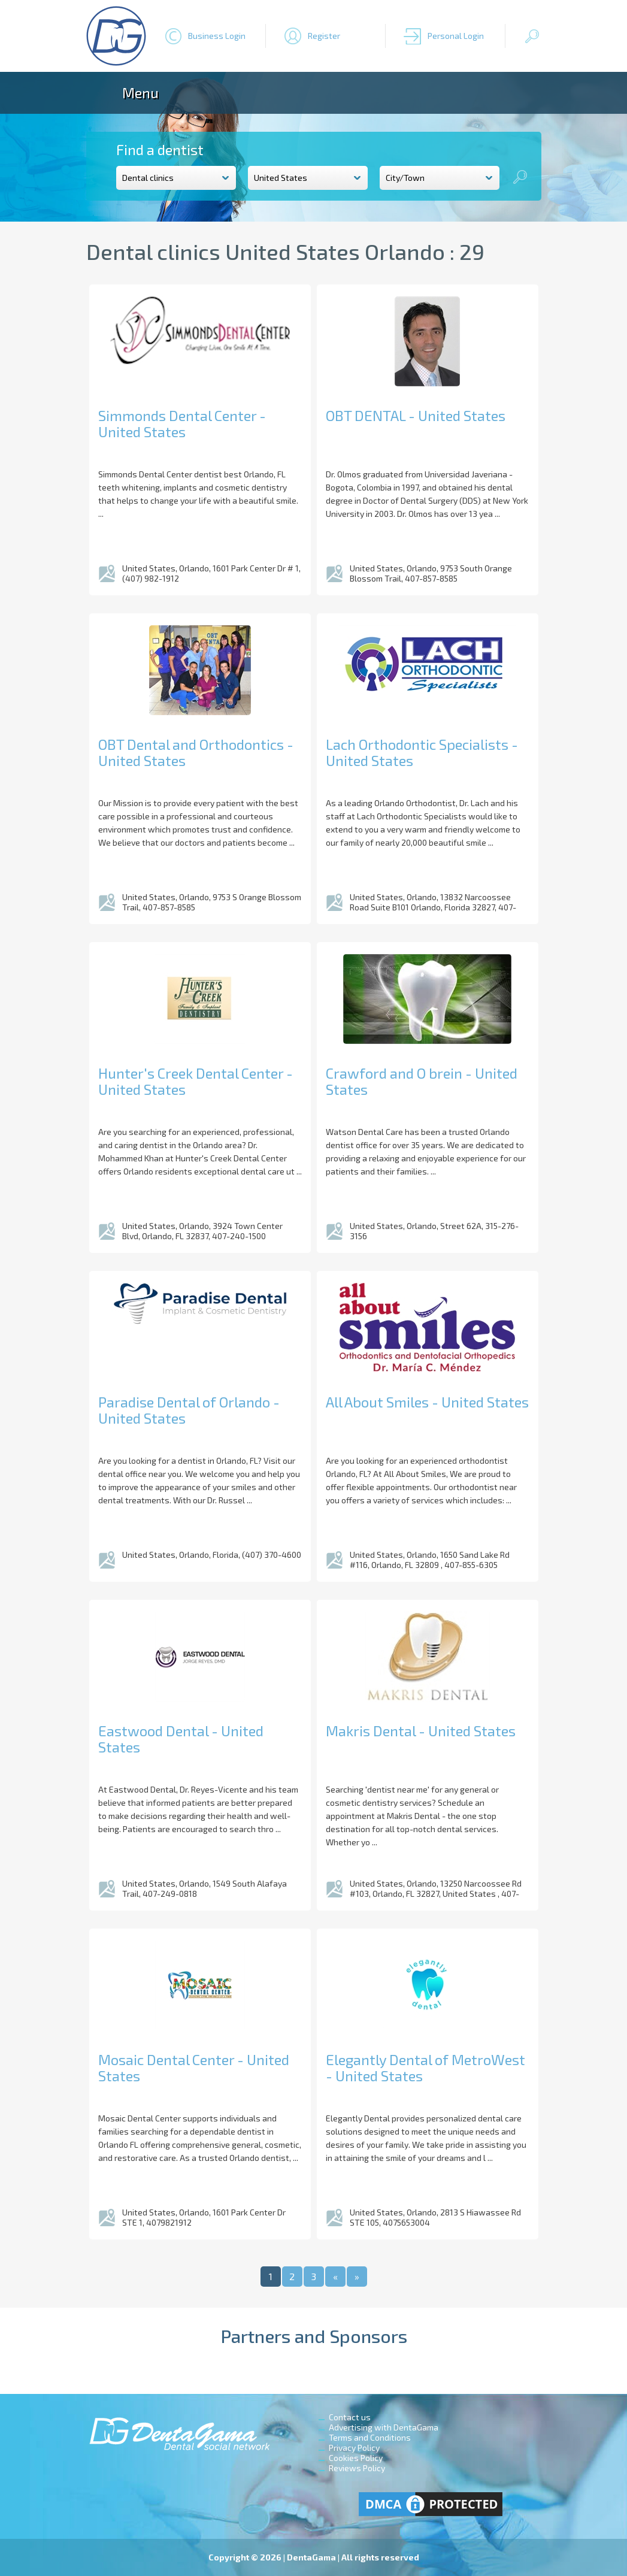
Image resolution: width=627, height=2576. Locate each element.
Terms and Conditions (370, 2437)
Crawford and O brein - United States (421, 1081)
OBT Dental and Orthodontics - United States (195, 752)
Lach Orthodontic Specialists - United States (422, 752)
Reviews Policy (357, 2468)
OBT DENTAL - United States (415, 415)
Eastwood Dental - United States (180, 1738)
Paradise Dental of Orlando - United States (189, 1410)
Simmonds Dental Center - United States (182, 423)
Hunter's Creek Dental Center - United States (195, 1081)
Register (324, 36)
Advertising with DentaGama (383, 2427)
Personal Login (456, 36)
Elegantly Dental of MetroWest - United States (425, 2067)
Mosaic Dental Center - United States (193, 2067)
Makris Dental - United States (421, 1730)
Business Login (217, 36)
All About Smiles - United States (427, 1401)
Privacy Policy (354, 2447)
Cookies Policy (356, 2458)
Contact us (350, 2417)
